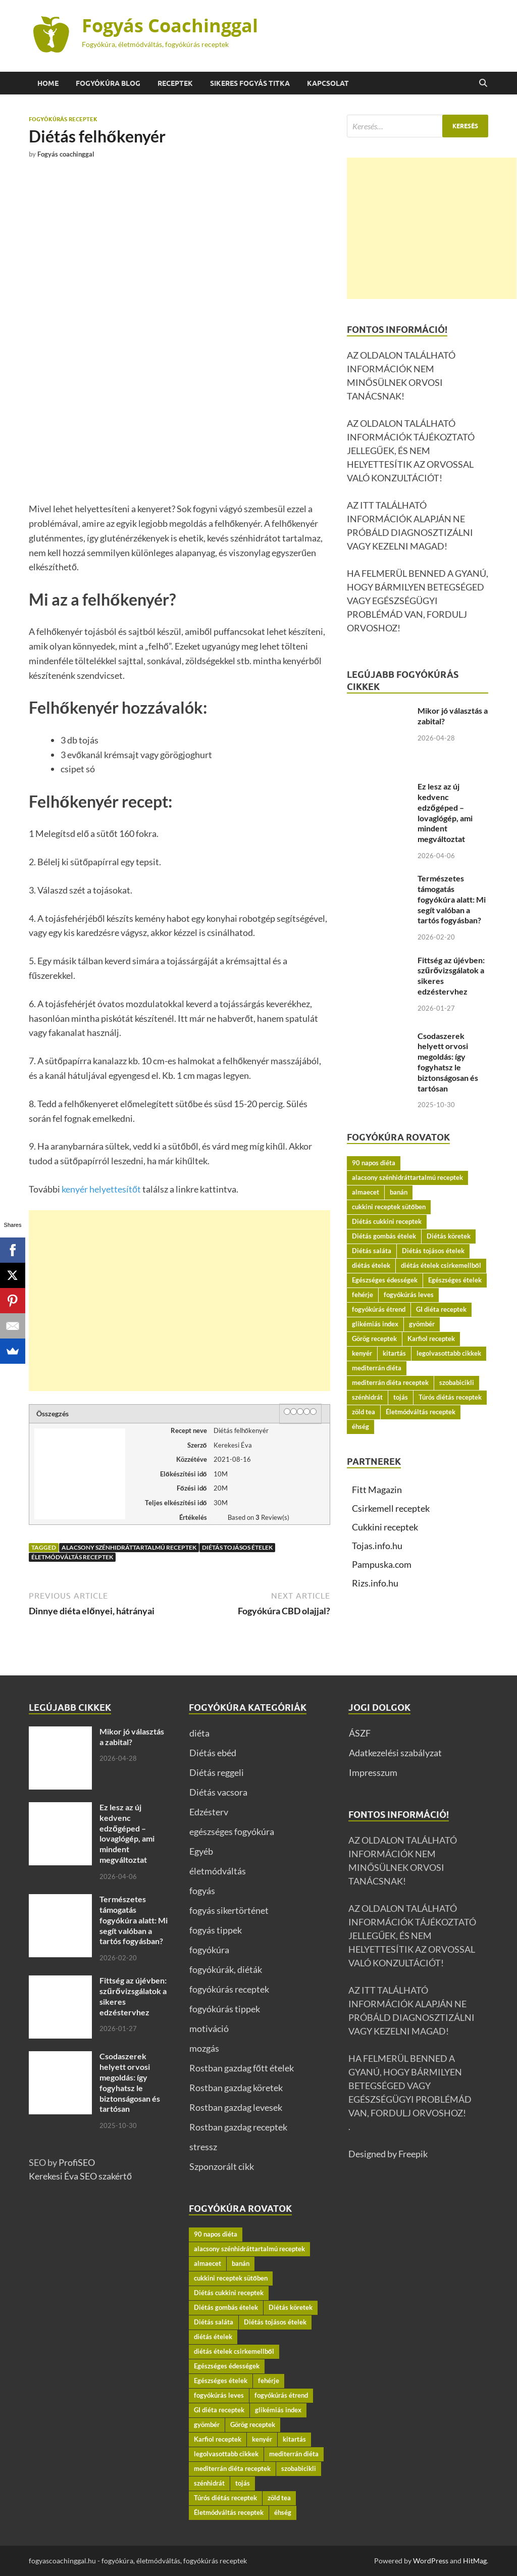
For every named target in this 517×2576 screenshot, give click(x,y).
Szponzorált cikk (221, 2166)
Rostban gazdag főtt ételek (241, 2067)
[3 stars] (300, 1411)
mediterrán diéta (376, 1368)
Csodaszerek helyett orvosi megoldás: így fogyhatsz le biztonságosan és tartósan (448, 1062)
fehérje (362, 1295)
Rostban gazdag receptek (238, 2127)
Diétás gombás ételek (384, 1236)
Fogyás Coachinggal (170, 25)
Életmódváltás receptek (72, 1557)
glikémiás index (375, 1324)
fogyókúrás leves (409, 1295)
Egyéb (201, 1851)
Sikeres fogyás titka (250, 83)
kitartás (394, 1353)
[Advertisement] (179, 1300)
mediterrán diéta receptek (390, 1382)
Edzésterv (208, 1811)
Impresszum (373, 1772)
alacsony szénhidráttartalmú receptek (129, 1547)
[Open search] (483, 83)
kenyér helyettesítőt (101, 1189)
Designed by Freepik (388, 2153)
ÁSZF (360, 1733)
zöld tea (363, 1412)
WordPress (430, 2560)
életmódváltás (217, 1870)
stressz (203, 2146)
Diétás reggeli (216, 1772)
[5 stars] (313, 1411)
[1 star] (287, 1411)
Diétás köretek (449, 1236)
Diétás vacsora (218, 1792)
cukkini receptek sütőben (389, 1207)
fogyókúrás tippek (224, 2008)
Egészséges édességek (385, 1280)
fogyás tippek (215, 1930)
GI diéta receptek (441, 1309)
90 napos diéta (373, 1163)
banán (398, 1192)
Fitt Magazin (377, 1489)
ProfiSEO (77, 2162)
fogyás (202, 1890)
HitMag (475, 2560)
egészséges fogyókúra (231, 1831)
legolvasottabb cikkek (449, 1353)
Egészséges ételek (455, 1280)
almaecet (365, 1192)
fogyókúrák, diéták (225, 1969)
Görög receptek (374, 1338)
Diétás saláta (371, 1251)
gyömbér (422, 1324)
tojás (400, 1397)
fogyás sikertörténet (229, 1910)
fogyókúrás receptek (63, 119)
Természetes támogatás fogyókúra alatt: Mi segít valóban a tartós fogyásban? (452, 899)
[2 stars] (293, 1411)
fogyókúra (209, 1949)
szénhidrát (367, 1397)
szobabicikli (456, 1382)
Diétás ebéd (212, 1752)
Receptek (175, 83)
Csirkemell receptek (391, 1508)
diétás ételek (371, 1265)
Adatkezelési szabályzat (395, 1752)
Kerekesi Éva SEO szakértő (80, 2176)
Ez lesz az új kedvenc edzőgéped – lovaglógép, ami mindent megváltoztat (445, 812)
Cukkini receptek (385, 1526)
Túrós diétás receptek (450, 1397)
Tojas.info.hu (377, 1545)
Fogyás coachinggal (65, 154)
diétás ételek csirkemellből (441, 1265)
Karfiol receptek (431, 1338)
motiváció (209, 2028)
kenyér (362, 1353)
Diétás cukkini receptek (387, 1221)
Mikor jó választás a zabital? (131, 1736)
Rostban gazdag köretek (236, 2087)
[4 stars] (306, 1411)
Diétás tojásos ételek (237, 1547)
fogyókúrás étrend (378, 1309)
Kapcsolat (328, 83)
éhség (360, 1426)
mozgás (204, 2048)
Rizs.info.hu (375, 1583)
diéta (199, 1733)
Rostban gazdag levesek (235, 2107)
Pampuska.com (381, 1564)
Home (48, 83)
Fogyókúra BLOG (108, 83)
